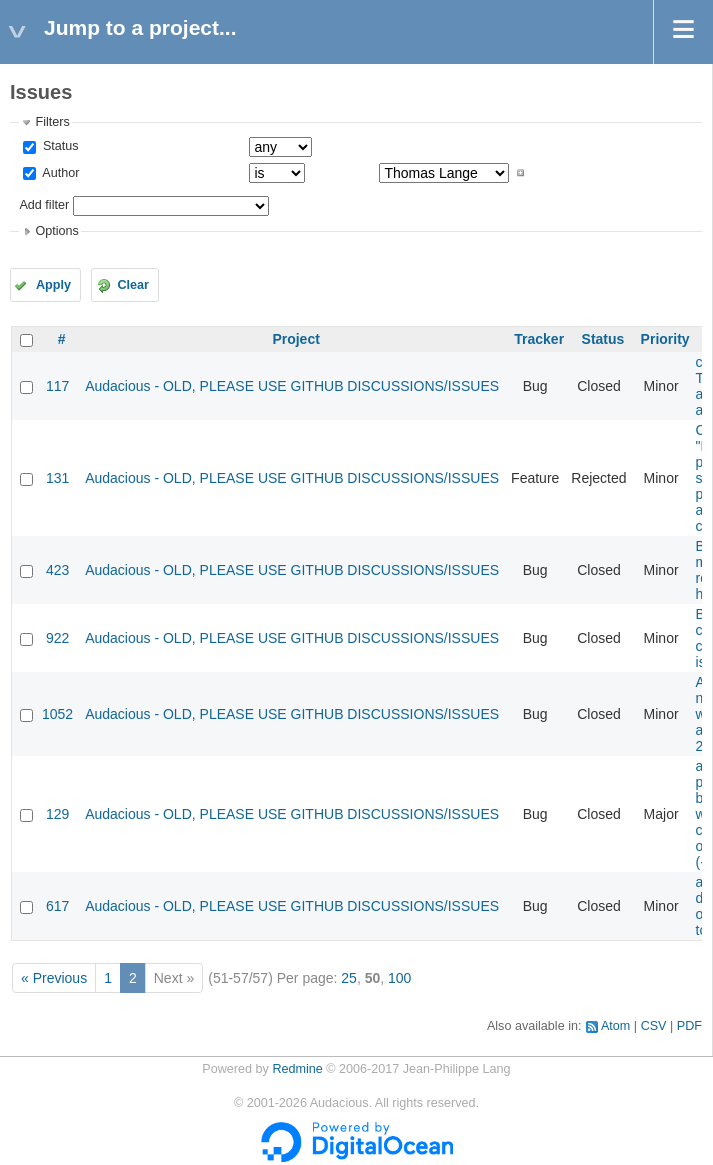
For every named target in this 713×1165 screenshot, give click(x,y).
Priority (665, 339)
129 (57, 814)
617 (57, 906)
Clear (133, 285)
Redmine (297, 1069)
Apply (53, 285)
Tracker (539, 339)
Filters (52, 122)
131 (57, 478)
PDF (689, 1026)
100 (399, 978)
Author (59, 173)
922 (57, 638)
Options (56, 231)
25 (349, 978)
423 (57, 570)
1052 (57, 714)
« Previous (54, 978)
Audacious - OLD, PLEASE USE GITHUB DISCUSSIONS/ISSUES (292, 386)
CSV (654, 1026)
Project (295, 339)
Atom (615, 1026)
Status (58, 146)
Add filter (44, 205)
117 (57, 386)
